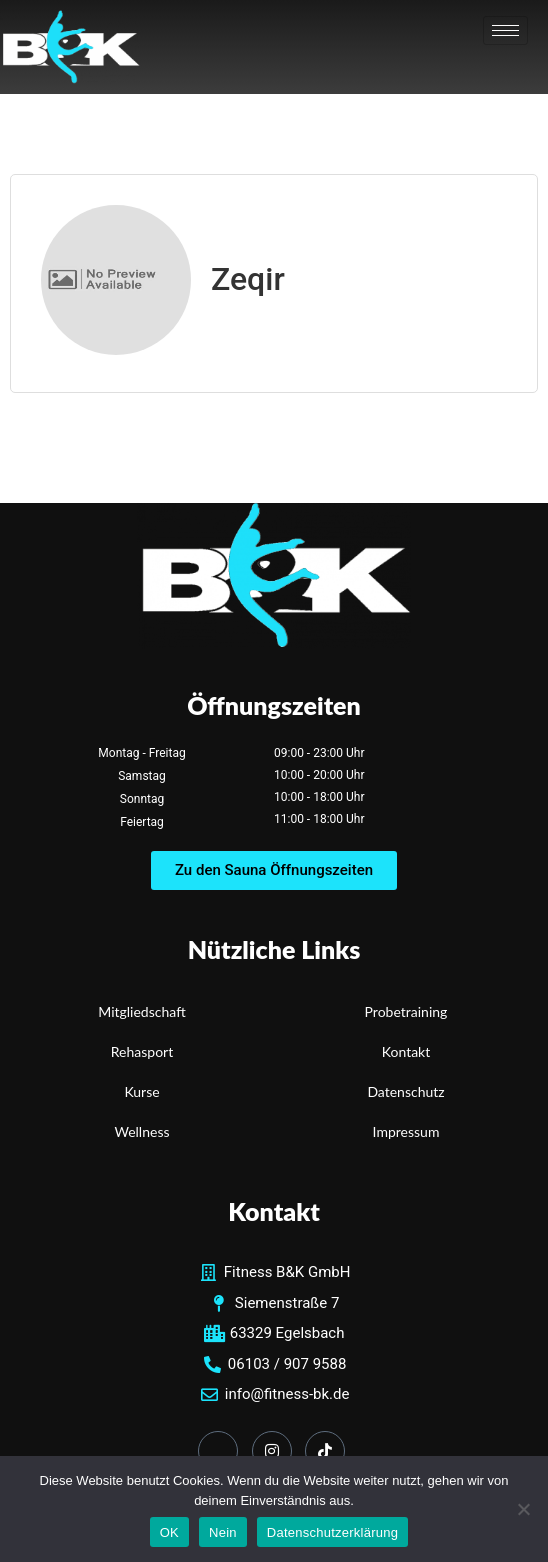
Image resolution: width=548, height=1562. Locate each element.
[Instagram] (272, 1451)
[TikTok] (325, 1451)
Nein (223, 1532)
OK (169, 1532)
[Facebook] (218, 1451)
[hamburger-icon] (505, 30)
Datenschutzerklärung (332, 1532)
